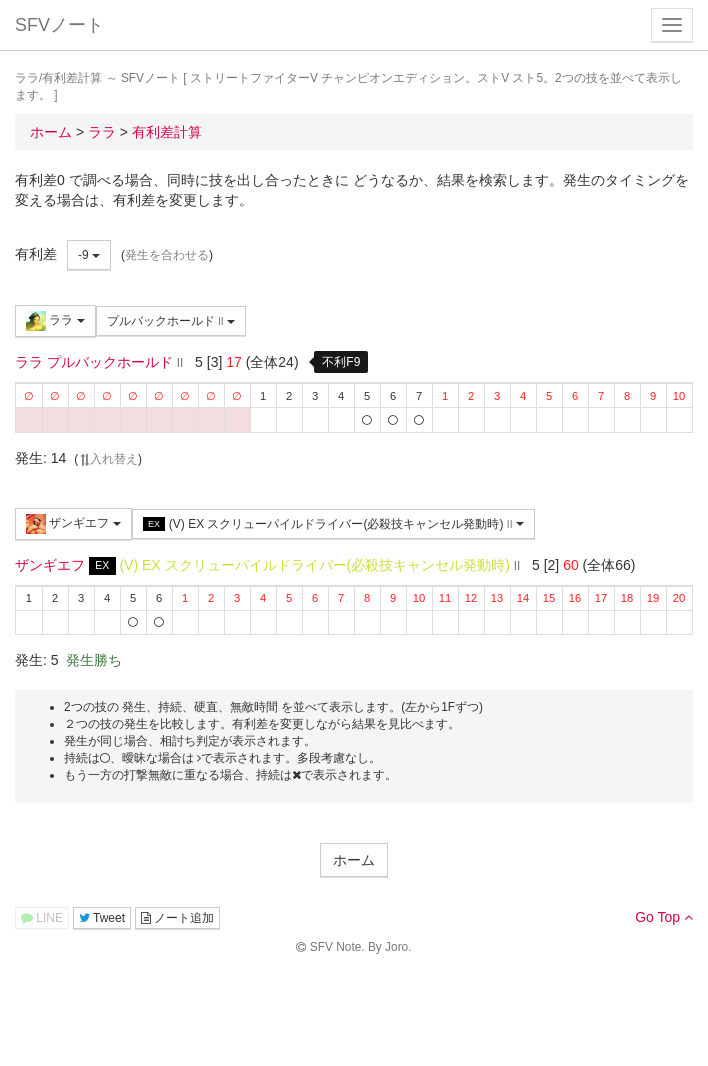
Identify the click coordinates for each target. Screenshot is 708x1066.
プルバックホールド (171, 321)
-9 (89, 255)
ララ (55, 321)
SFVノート (59, 25)
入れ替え (108, 459)
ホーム (354, 860)
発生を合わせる (167, 255)
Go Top (664, 917)
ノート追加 (177, 918)
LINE (42, 918)
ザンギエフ (73, 524)
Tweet (102, 918)
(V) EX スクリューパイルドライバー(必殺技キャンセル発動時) (333, 524)
